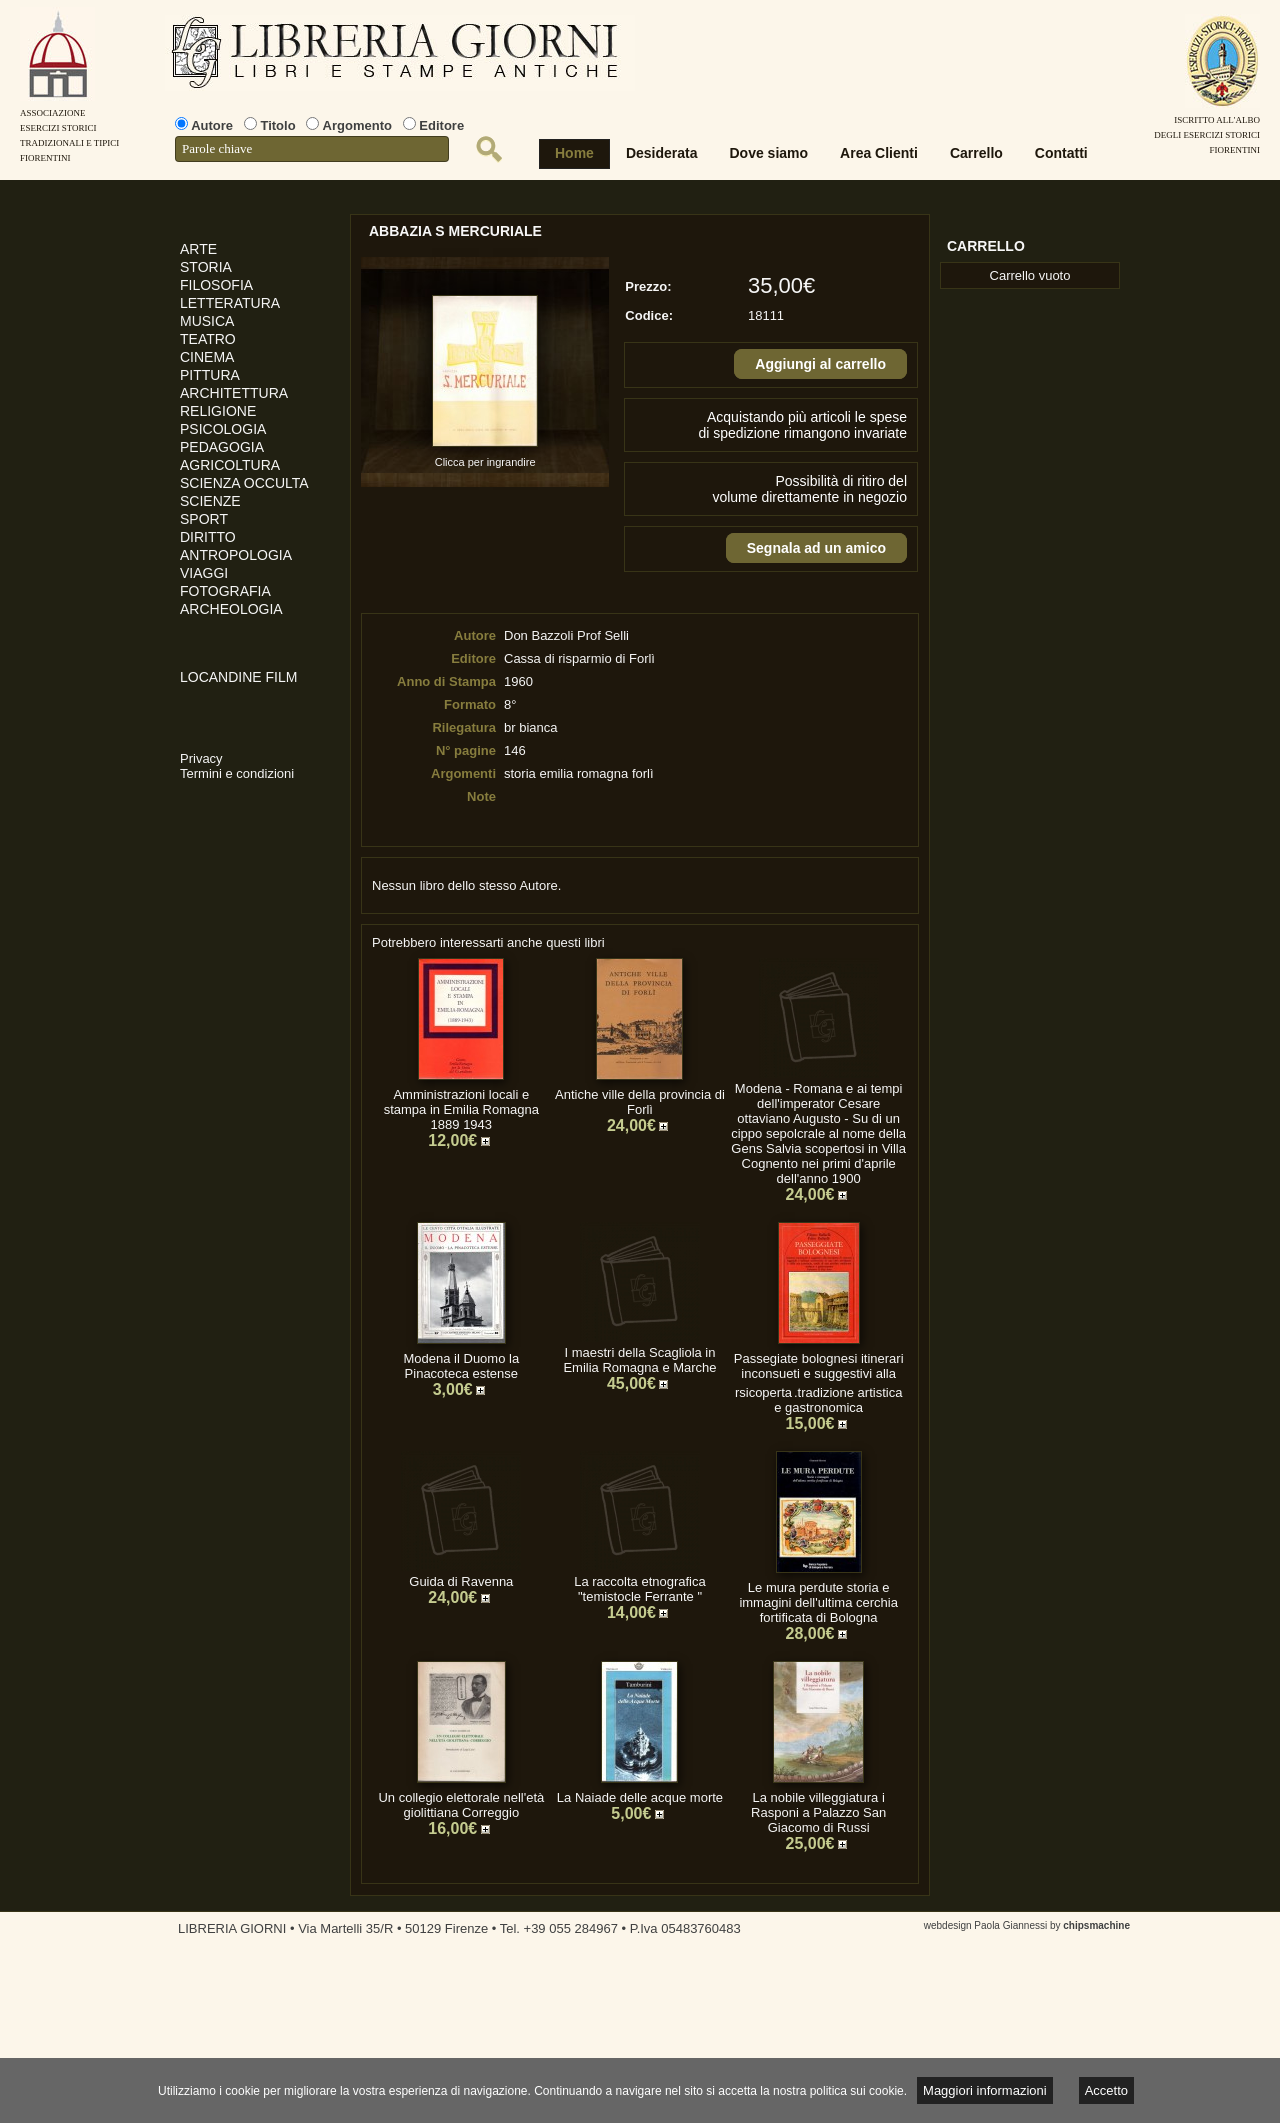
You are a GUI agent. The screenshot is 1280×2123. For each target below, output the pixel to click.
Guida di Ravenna (461, 1581)
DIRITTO (208, 537)
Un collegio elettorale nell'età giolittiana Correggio (461, 1805)
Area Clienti (879, 153)
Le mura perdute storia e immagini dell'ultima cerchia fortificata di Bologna (818, 1602)
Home (574, 153)
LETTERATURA (230, 303)
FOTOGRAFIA (225, 591)
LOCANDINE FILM (238, 677)
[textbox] (312, 149)
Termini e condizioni (237, 773)
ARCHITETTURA (234, 393)
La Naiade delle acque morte (640, 1797)
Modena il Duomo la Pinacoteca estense (462, 1366)
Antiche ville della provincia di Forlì (640, 1102)
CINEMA (207, 357)
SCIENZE (210, 501)
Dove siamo (769, 153)
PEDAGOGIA (222, 447)
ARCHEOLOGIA (231, 609)
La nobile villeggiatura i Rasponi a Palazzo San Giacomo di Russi (818, 1812)
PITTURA (210, 375)
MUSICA (207, 321)
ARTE (198, 249)
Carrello (976, 153)
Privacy (201, 758)
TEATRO (208, 339)
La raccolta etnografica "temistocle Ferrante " (640, 1589)
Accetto (1106, 2090)
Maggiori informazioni (985, 2090)
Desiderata (662, 153)
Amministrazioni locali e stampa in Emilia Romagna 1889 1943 (461, 1109)
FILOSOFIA (216, 285)
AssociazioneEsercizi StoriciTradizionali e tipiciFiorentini (69, 128)
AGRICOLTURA (230, 465)
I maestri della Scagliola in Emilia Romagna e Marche (639, 1360)
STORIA (206, 267)
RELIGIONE (218, 411)
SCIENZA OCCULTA (244, 483)
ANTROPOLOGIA (236, 555)
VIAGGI (204, 573)
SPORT (204, 519)
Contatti (1061, 153)
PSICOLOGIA (223, 429)
